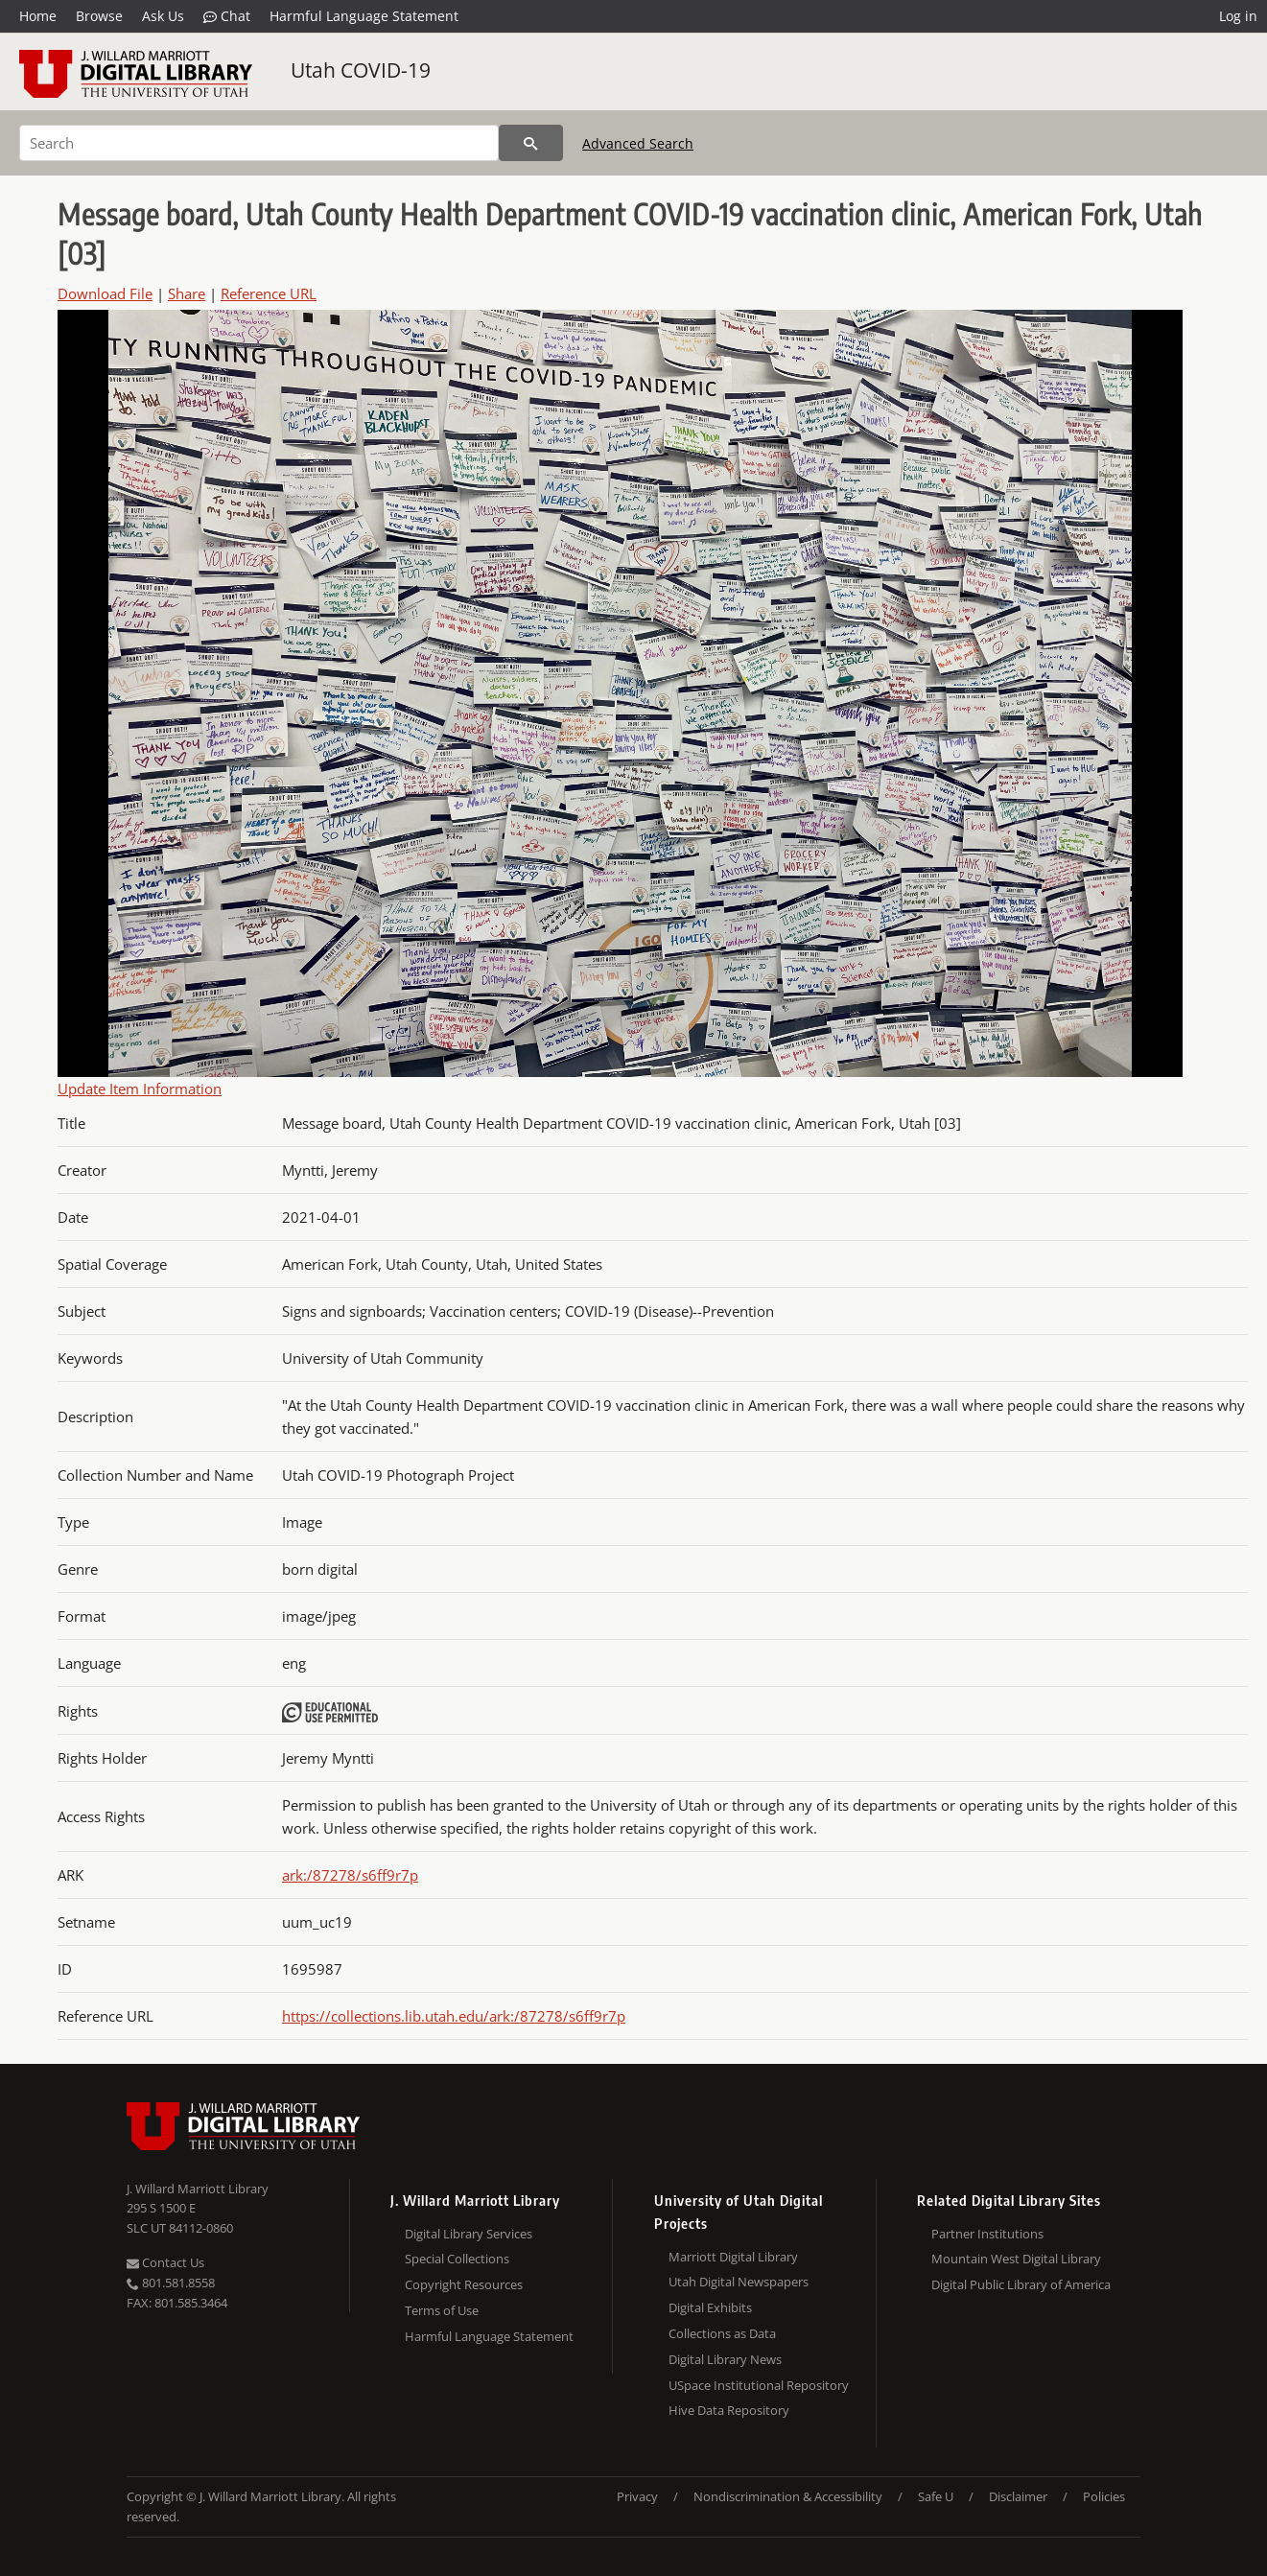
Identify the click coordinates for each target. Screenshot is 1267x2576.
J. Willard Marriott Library (198, 2188)
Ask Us (163, 16)
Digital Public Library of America (1021, 2284)
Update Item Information (140, 1088)
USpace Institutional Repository (759, 2385)
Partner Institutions (987, 2233)
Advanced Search (637, 143)
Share (186, 293)
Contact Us (165, 2262)
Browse (99, 16)
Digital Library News (725, 2359)
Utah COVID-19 (361, 70)
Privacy (637, 2496)
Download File (105, 293)
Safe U (935, 2496)
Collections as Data (722, 2333)
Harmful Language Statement (364, 16)
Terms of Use (442, 2310)
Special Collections (457, 2258)
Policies (1104, 2496)
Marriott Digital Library (733, 2256)
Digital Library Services (468, 2233)
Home (38, 16)
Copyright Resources (464, 2284)
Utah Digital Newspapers (739, 2281)
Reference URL (269, 293)
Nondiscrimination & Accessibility (787, 2496)
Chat (226, 16)
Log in (1238, 16)
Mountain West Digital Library (1016, 2258)
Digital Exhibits (710, 2307)
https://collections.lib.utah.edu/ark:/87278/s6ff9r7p (453, 2016)
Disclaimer (1018, 2496)
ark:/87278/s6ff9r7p (350, 1875)
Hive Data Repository (729, 2410)
